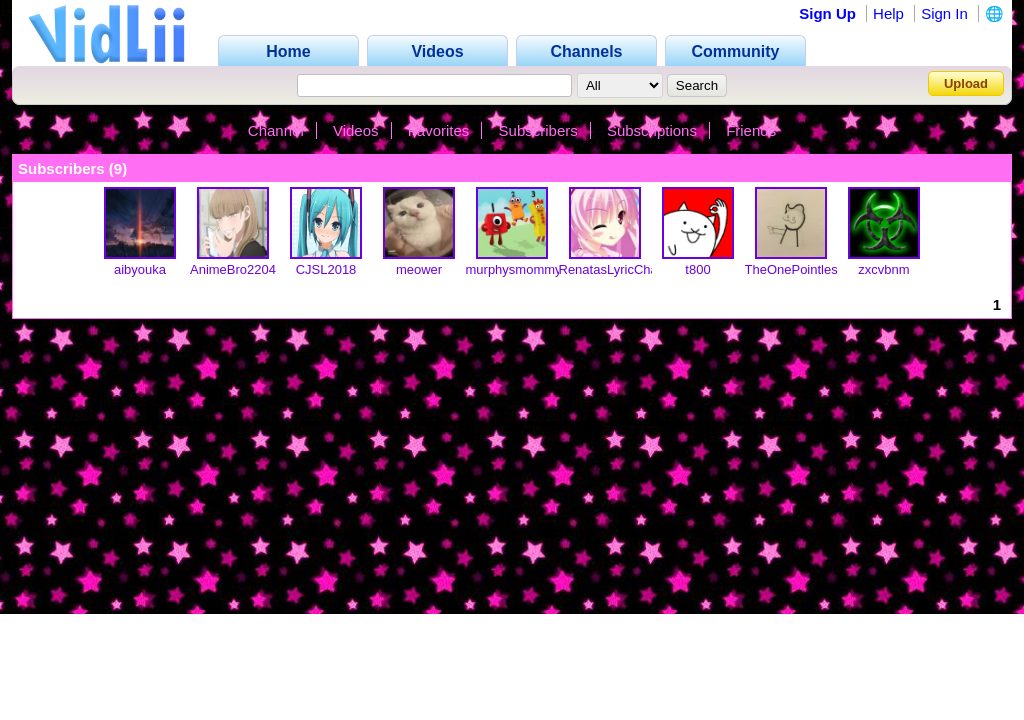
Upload (966, 83)
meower (419, 269)
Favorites (439, 130)
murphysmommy (514, 269)
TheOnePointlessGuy (807, 269)
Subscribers (538, 130)
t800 (697, 269)
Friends (751, 130)
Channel (276, 130)
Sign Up (827, 13)
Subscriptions (652, 130)
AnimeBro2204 (233, 269)
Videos (356, 130)
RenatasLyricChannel (621, 269)
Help (888, 13)
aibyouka (140, 269)
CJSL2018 (326, 269)
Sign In (944, 13)
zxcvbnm (883, 269)
